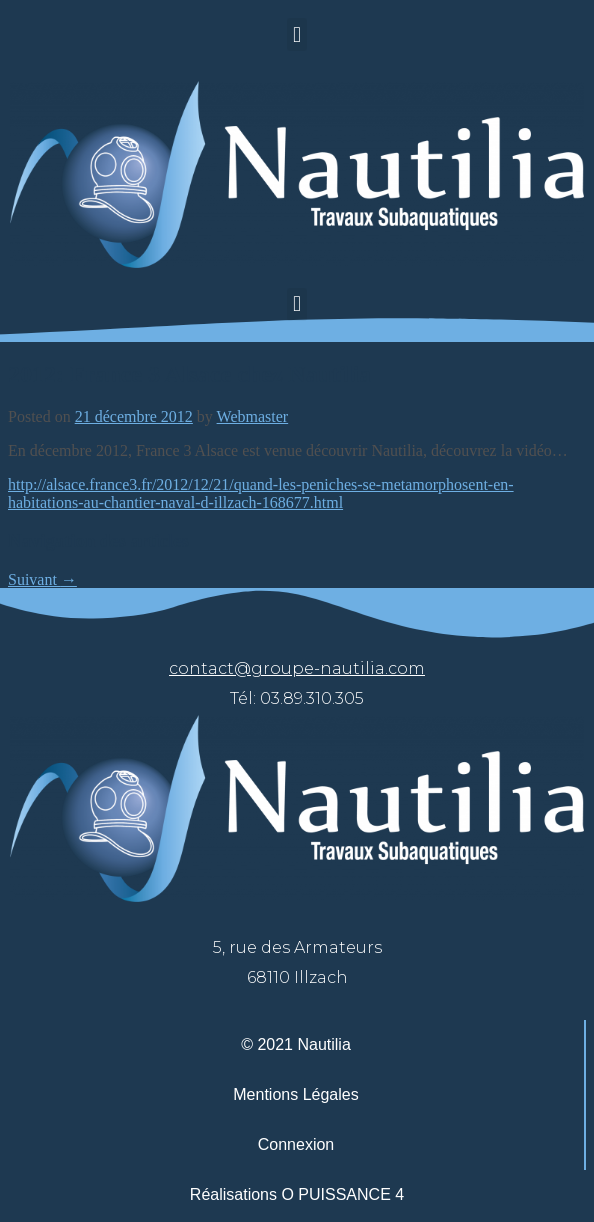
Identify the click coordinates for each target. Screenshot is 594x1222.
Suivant (42, 579)
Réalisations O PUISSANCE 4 (297, 1194)
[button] (296, 34)
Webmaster (253, 416)
